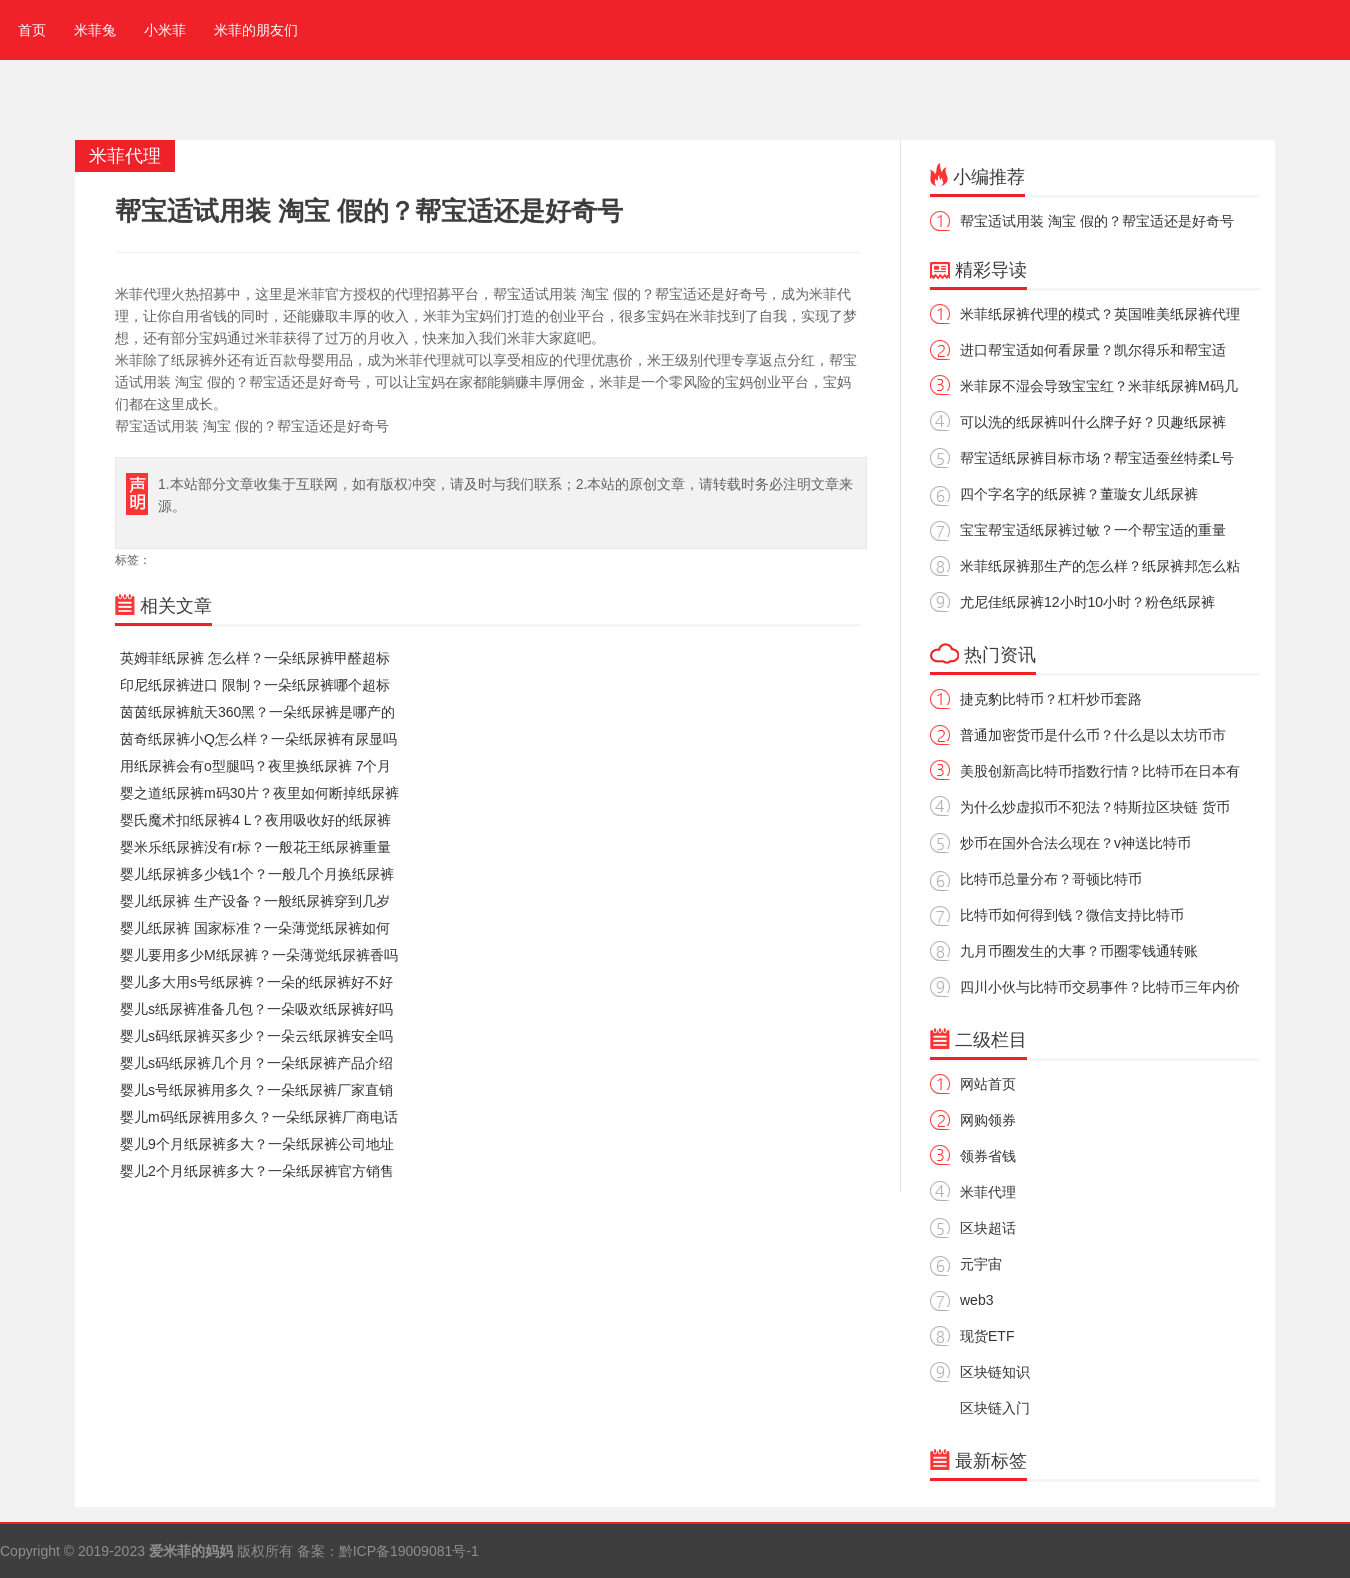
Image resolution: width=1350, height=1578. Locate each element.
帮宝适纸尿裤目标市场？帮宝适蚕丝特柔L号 (1097, 458)
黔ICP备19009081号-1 (409, 1551)
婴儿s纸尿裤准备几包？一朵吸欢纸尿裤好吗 (256, 1009)
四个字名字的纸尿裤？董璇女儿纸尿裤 (1079, 494)
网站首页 (988, 1084)
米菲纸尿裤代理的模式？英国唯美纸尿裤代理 (1100, 314)
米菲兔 (95, 30)
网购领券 (988, 1120)
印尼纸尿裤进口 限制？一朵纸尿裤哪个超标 (255, 685)
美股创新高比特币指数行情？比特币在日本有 (1100, 771)
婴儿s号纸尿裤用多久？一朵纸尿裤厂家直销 (256, 1090)
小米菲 (165, 30)
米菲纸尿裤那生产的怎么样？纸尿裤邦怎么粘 (1100, 566)
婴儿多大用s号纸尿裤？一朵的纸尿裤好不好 (256, 982)
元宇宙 (981, 1264)
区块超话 (988, 1228)
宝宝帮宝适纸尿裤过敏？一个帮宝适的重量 (1093, 530)
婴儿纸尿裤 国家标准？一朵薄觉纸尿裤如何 (255, 928)
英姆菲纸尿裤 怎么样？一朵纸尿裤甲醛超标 (255, 658)
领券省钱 (988, 1156)
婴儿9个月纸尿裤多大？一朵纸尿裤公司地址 (257, 1144)
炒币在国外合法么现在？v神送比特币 (1075, 843)
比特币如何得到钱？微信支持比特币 (1072, 915)
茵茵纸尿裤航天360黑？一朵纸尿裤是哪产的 (257, 712)
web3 (976, 1300)
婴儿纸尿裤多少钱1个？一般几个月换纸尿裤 (257, 874)
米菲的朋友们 (256, 30)
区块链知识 (995, 1372)
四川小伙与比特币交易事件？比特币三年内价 (1100, 987)
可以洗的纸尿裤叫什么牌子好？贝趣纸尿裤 (1093, 422)
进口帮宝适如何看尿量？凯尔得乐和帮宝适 (1093, 350)
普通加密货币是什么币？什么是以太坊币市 (1093, 735)
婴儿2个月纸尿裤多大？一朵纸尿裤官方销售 (257, 1171)
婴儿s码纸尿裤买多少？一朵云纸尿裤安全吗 (256, 1036)
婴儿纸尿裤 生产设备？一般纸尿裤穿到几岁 (255, 901)
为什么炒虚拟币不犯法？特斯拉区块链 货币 (1095, 807)
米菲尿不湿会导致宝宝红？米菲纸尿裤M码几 (1099, 386)
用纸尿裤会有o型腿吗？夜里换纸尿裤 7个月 (255, 766)
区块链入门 (995, 1408)
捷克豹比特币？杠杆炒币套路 (1051, 699)
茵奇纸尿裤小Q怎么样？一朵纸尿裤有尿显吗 (258, 739)
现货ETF (987, 1336)
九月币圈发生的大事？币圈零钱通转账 (1079, 951)
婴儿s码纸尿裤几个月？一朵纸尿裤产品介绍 (256, 1063)
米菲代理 (988, 1192)
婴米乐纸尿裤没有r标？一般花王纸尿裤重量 (255, 847)
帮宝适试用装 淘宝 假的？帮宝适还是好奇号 (1097, 221)
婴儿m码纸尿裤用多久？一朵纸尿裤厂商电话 (259, 1117)
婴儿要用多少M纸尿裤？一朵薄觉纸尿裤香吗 (259, 955)
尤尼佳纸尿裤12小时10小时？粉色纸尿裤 (1087, 602)
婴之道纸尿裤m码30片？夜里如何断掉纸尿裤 (259, 793)
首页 (28, 30)
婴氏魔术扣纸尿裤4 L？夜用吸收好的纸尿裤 (255, 820)
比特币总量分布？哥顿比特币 (1051, 879)
